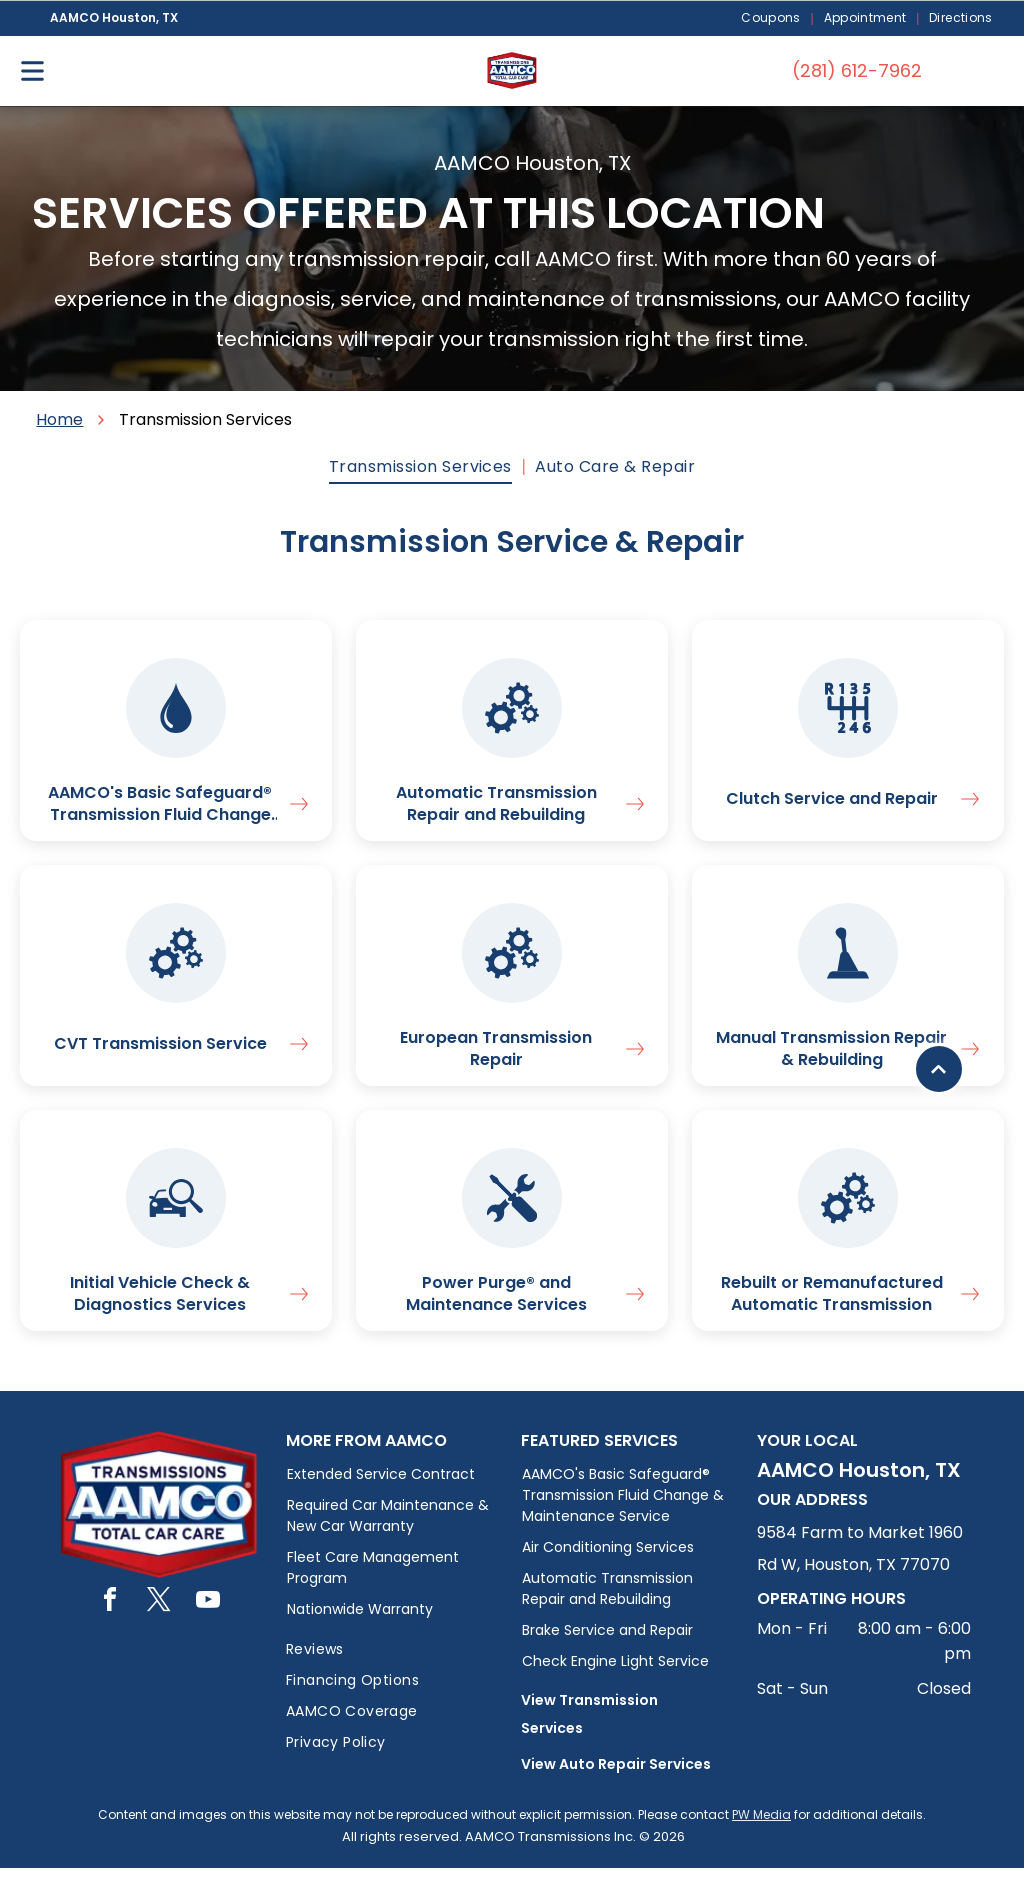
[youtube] (208, 1617)
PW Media (761, 1829)
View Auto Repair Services (616, 1779)
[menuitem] (772, 18)
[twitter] (159, 1617)
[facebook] (110, 1617)
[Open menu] (32, 71)
